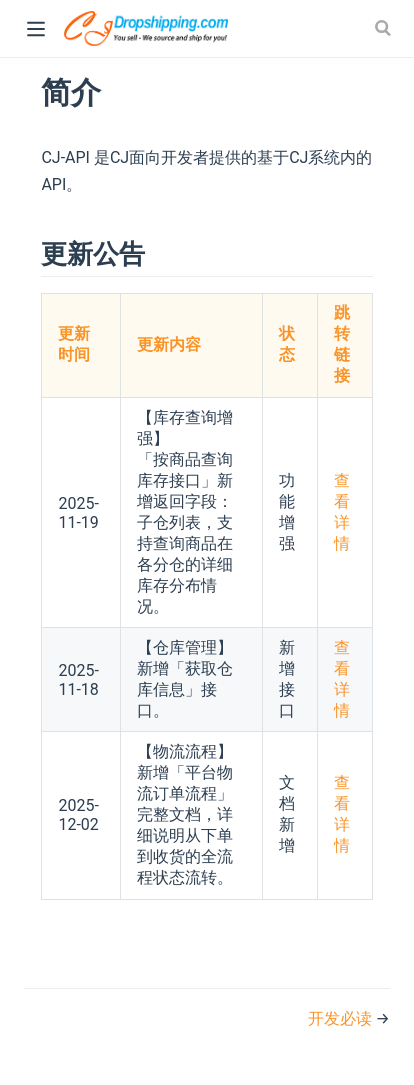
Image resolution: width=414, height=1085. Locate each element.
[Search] (385, 28)
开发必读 (342, 1018)
